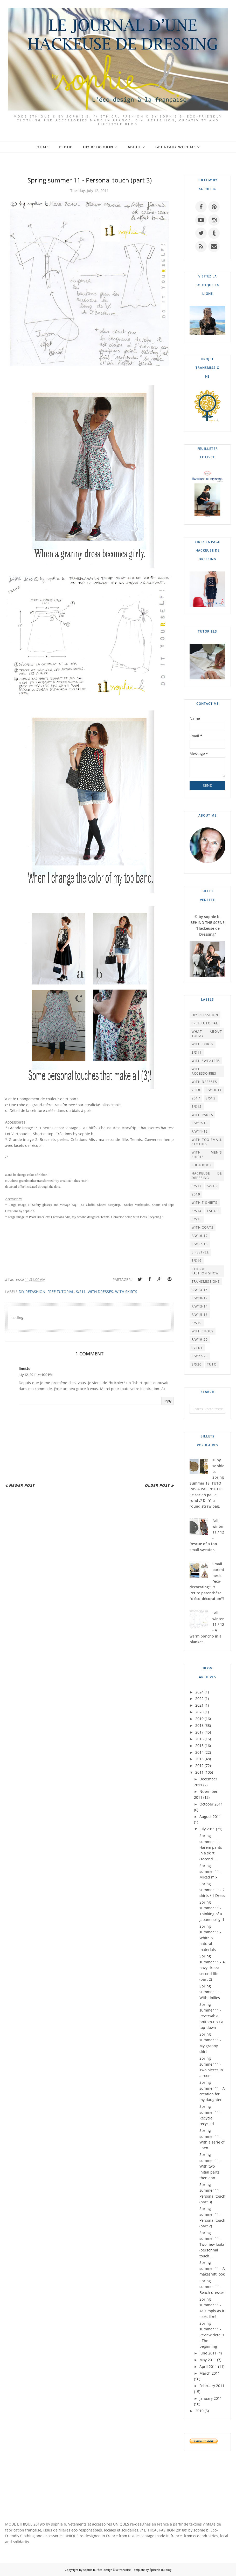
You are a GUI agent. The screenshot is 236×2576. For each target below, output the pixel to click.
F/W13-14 (200, 1306)
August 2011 (210, 1816)
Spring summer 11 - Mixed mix (210, 1871)
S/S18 (212, 1186)
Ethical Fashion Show (205, 1271)
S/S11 (81, 1291)
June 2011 (208, 2353)
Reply (167, 1401)
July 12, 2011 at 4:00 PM (36, 1375)
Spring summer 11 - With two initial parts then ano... (210, 2166)
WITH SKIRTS (126, 1291)
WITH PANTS (202, 1115)
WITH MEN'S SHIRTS (207, 1154)
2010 (199, 2410)
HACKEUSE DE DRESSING (207, 1175)
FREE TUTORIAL (60, 1291)
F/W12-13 (200, 1123)
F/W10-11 (214, 1090)
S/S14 (197, 1211)
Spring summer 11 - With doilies (210, 1992)
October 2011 (211, 1804)
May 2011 (207, 2359)
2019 (196, 1194)
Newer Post (22, 1485)
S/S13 (211, 1098)
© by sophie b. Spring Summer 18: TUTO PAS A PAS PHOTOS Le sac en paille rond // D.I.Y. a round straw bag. (207, 1483)
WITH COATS (202, 1227)
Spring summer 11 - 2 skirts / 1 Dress (212, 1889)
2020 (199, 1711)
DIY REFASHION (32, 1291)
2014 (199, 1752)
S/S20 (197, 1364)
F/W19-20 (200, 1339)
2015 (199, 1745)
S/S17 (197, 1186)
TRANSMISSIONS (206, 1281)
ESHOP (213, 1211)
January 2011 (210, 2398)
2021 (199, 1705)
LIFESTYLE (200, 1252)
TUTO (212, 1364)
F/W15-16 (200, 1314)
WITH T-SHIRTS (205, 1202)
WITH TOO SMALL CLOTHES (207, 1141)
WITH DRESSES (100, 1291)
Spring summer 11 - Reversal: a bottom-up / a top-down (211, 2016)
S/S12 (197, 1106)
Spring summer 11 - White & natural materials (210, 1938)
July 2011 (207, 1828)
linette (24, 1368)
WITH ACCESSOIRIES (204, 1071)
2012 (199, 1765)
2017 (196, 1098)
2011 (199, 1772)
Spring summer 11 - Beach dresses (212, 2286)
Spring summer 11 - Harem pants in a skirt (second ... (210, 1847)
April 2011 (208, 2366)
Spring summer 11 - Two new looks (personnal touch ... (212, 2244)
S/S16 (197, 1260)
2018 (196, 1090)
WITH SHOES (202, 1331)
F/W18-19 (200, 1298)
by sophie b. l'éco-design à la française (105, 2570)
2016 (199, 1738)
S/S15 (197, 1219)
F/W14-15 (200, 1290)
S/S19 (197, 1323)
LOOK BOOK (202, 1165)
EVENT (197, 1348)
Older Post (157, 1485)
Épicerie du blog (160, 2570)
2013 (199, 1758)
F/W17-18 (200, 1244)
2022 (199, 1698)
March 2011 (209, 2373)
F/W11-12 (200, 1131)
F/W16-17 (200, 1236)
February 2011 (211, 2385)
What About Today (207, 1033)
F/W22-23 (200, 1356)
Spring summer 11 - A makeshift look (212, 2268)
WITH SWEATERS (206, 1061)
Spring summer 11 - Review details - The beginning (211, 2335)
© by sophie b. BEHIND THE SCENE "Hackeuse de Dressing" (207, 925)
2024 (199, 1692)
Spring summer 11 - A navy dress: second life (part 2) (212, 1968)
